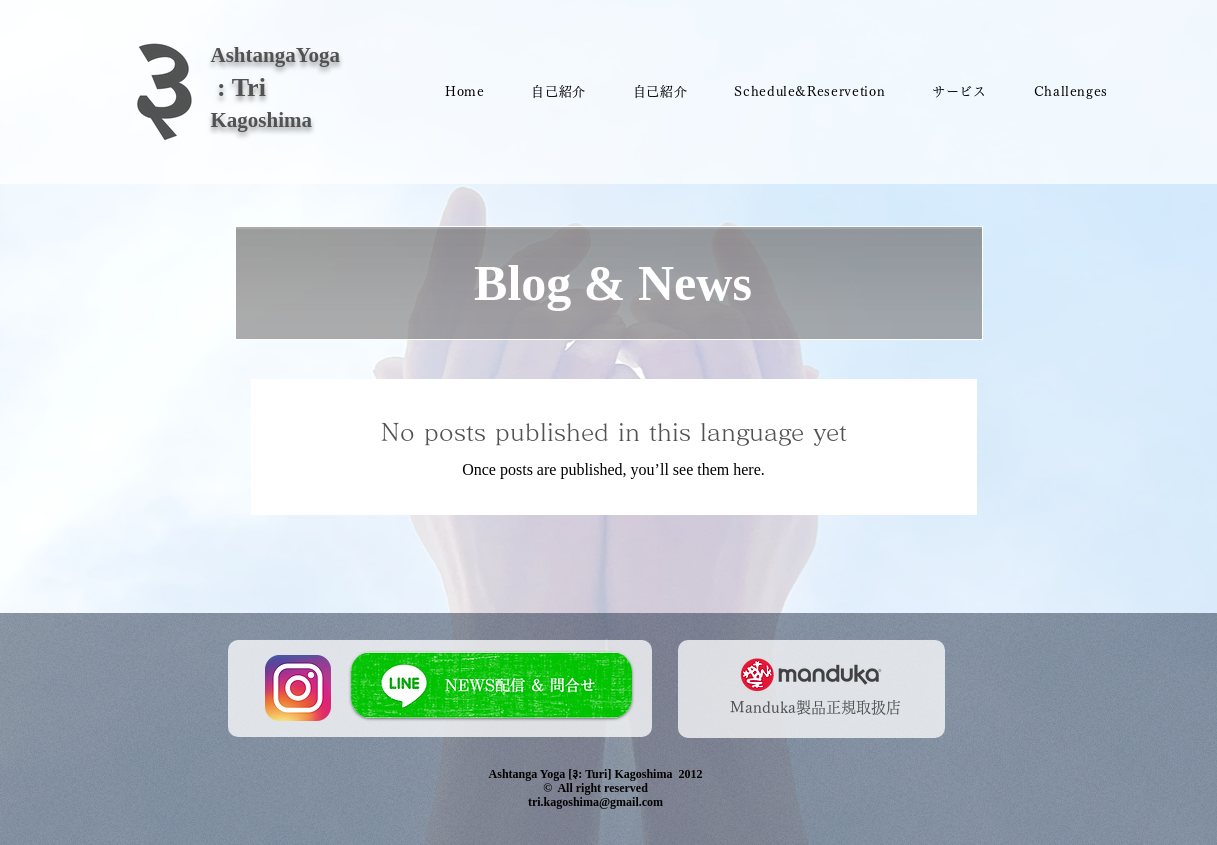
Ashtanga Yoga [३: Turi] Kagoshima (581, 774)
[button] (810, 92)
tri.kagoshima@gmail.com (595, 802)
